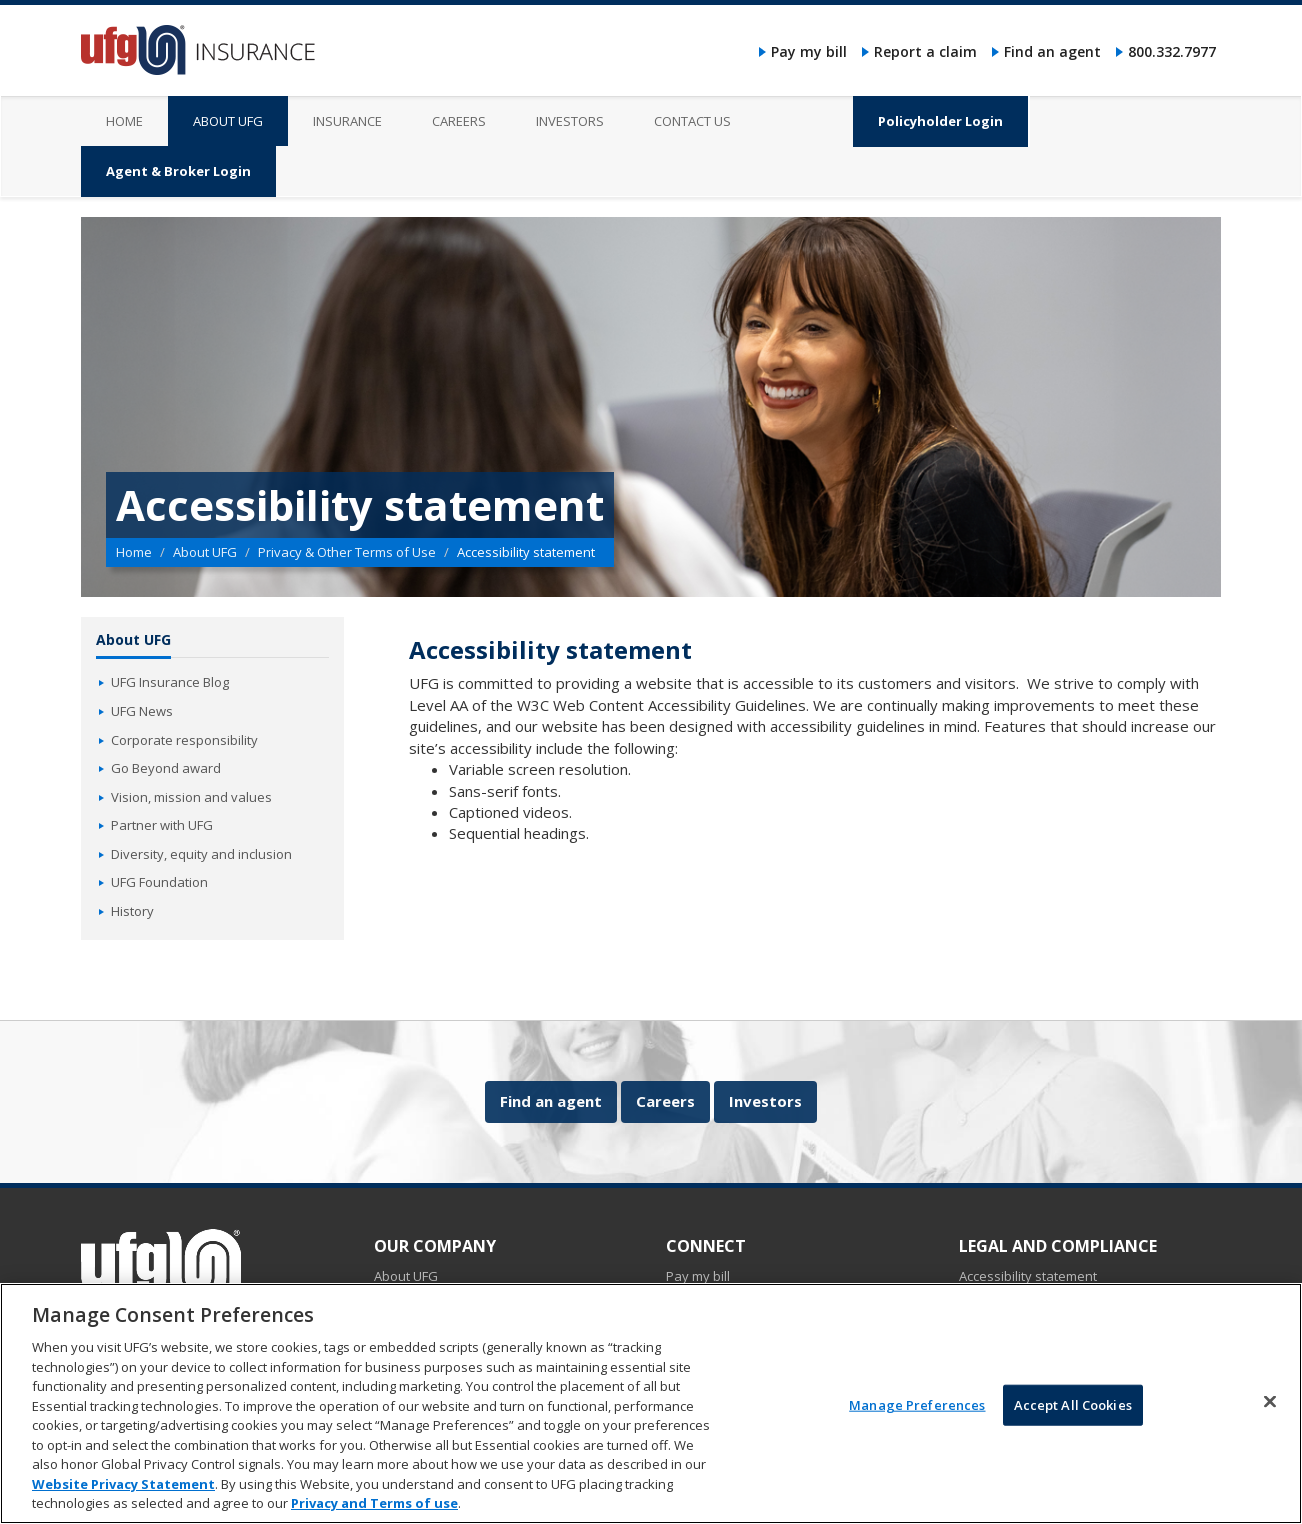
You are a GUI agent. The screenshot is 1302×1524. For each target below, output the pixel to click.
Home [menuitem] (124, 121)
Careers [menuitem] (459, 121)
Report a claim (925, 51)
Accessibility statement (1028, 1276)
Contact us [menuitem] (692, 121)
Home (134, 552)
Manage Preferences (917, 1406)
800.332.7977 (1172, 51)
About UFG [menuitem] (228, 121)
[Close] (1270, 1402)
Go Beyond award (166, 768)
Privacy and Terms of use (374, 1505)
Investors (765, 1101)
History (132, 911)
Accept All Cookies (1073, 1406)
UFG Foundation (159, 882)
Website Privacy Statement (123, 1485)
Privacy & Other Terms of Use (347, 552)
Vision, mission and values (191, 797)
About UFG (205, 552)
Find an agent (1052, 51)
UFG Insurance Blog (170, 682)
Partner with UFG (162, 825)
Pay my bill (809, 51)
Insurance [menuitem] (347, 121)
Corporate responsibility (184, 740)
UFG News (142, 711)
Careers (665, 1101)
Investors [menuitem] (570, 121)
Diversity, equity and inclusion (201, 854)
